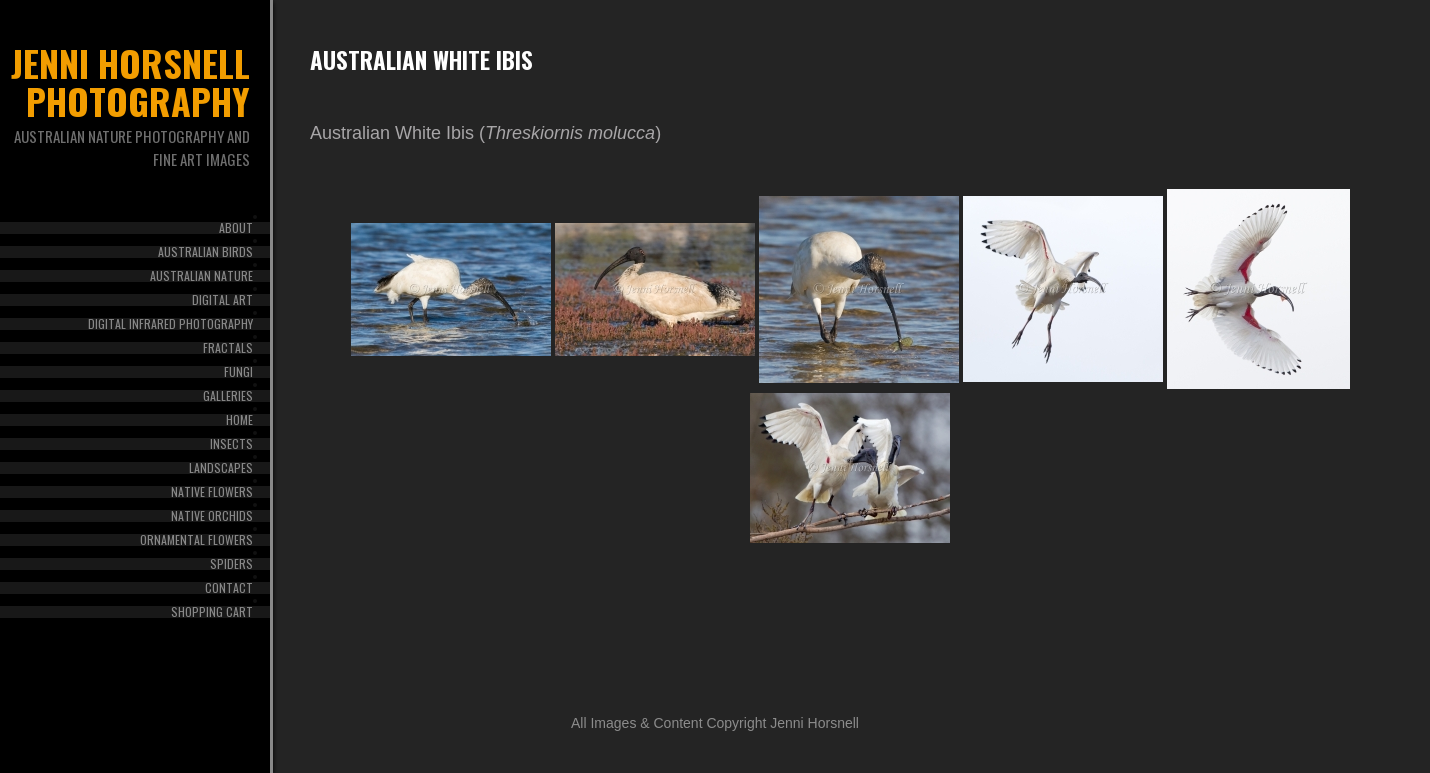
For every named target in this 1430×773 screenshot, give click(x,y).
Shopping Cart (212, 612)
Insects (231, 444)
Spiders (231, 564)
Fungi (238, 372)
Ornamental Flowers (196, 540)
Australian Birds (205, 252)
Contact (229, 588)
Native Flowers (212, 492)
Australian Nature (201, 276)
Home (239, 420)
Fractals (228, 348)
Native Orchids (212, 516)
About (236, 228)
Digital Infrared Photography (170, 324)
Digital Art (222, 300)
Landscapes (221, 468)
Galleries (228, 396)
